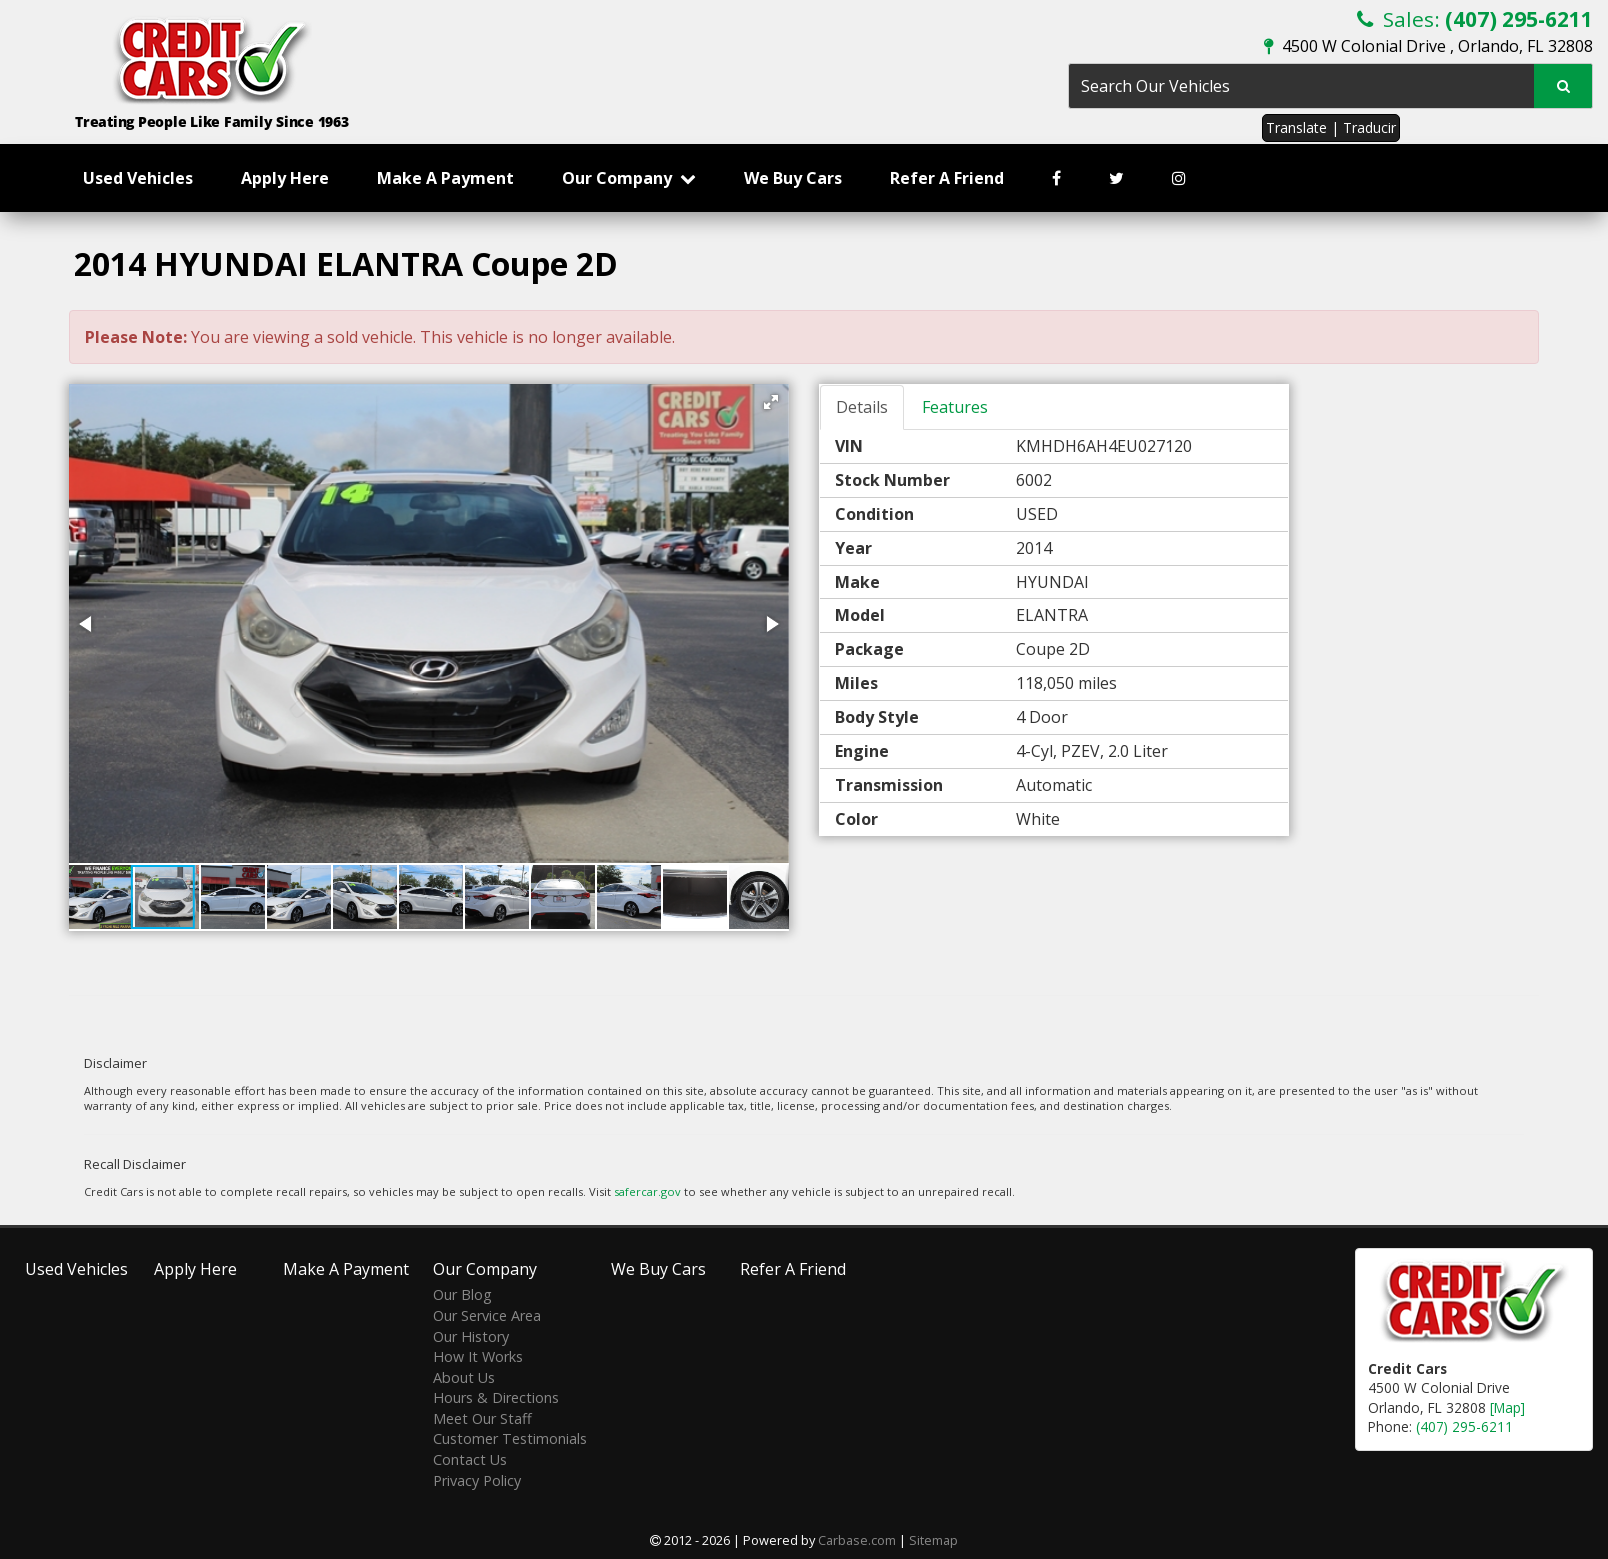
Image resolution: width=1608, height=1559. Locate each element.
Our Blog (462, 1294)
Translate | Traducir (1331, 127)
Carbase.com (857, 1540)
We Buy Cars (793, 178)
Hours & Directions (496, 1397)
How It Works (478, 1356)
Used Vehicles (138, 178)
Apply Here (285, 178)
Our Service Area (487, 1315)
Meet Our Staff (482, 1418)
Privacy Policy (477, 1480)
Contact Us (470, 1459)
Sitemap (933, 1540)
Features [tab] (955, 407)
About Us (464, 1377)
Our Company (629, 178)
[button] (771, 402)
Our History (471, 1336)
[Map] (1507, 1407)
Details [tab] (862, 407)
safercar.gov (647, 1191)
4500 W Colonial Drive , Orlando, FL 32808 (1428, 46)
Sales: (1475, 19)
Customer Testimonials (510, 1438)
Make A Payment (445, 178)
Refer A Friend (947, 178)
